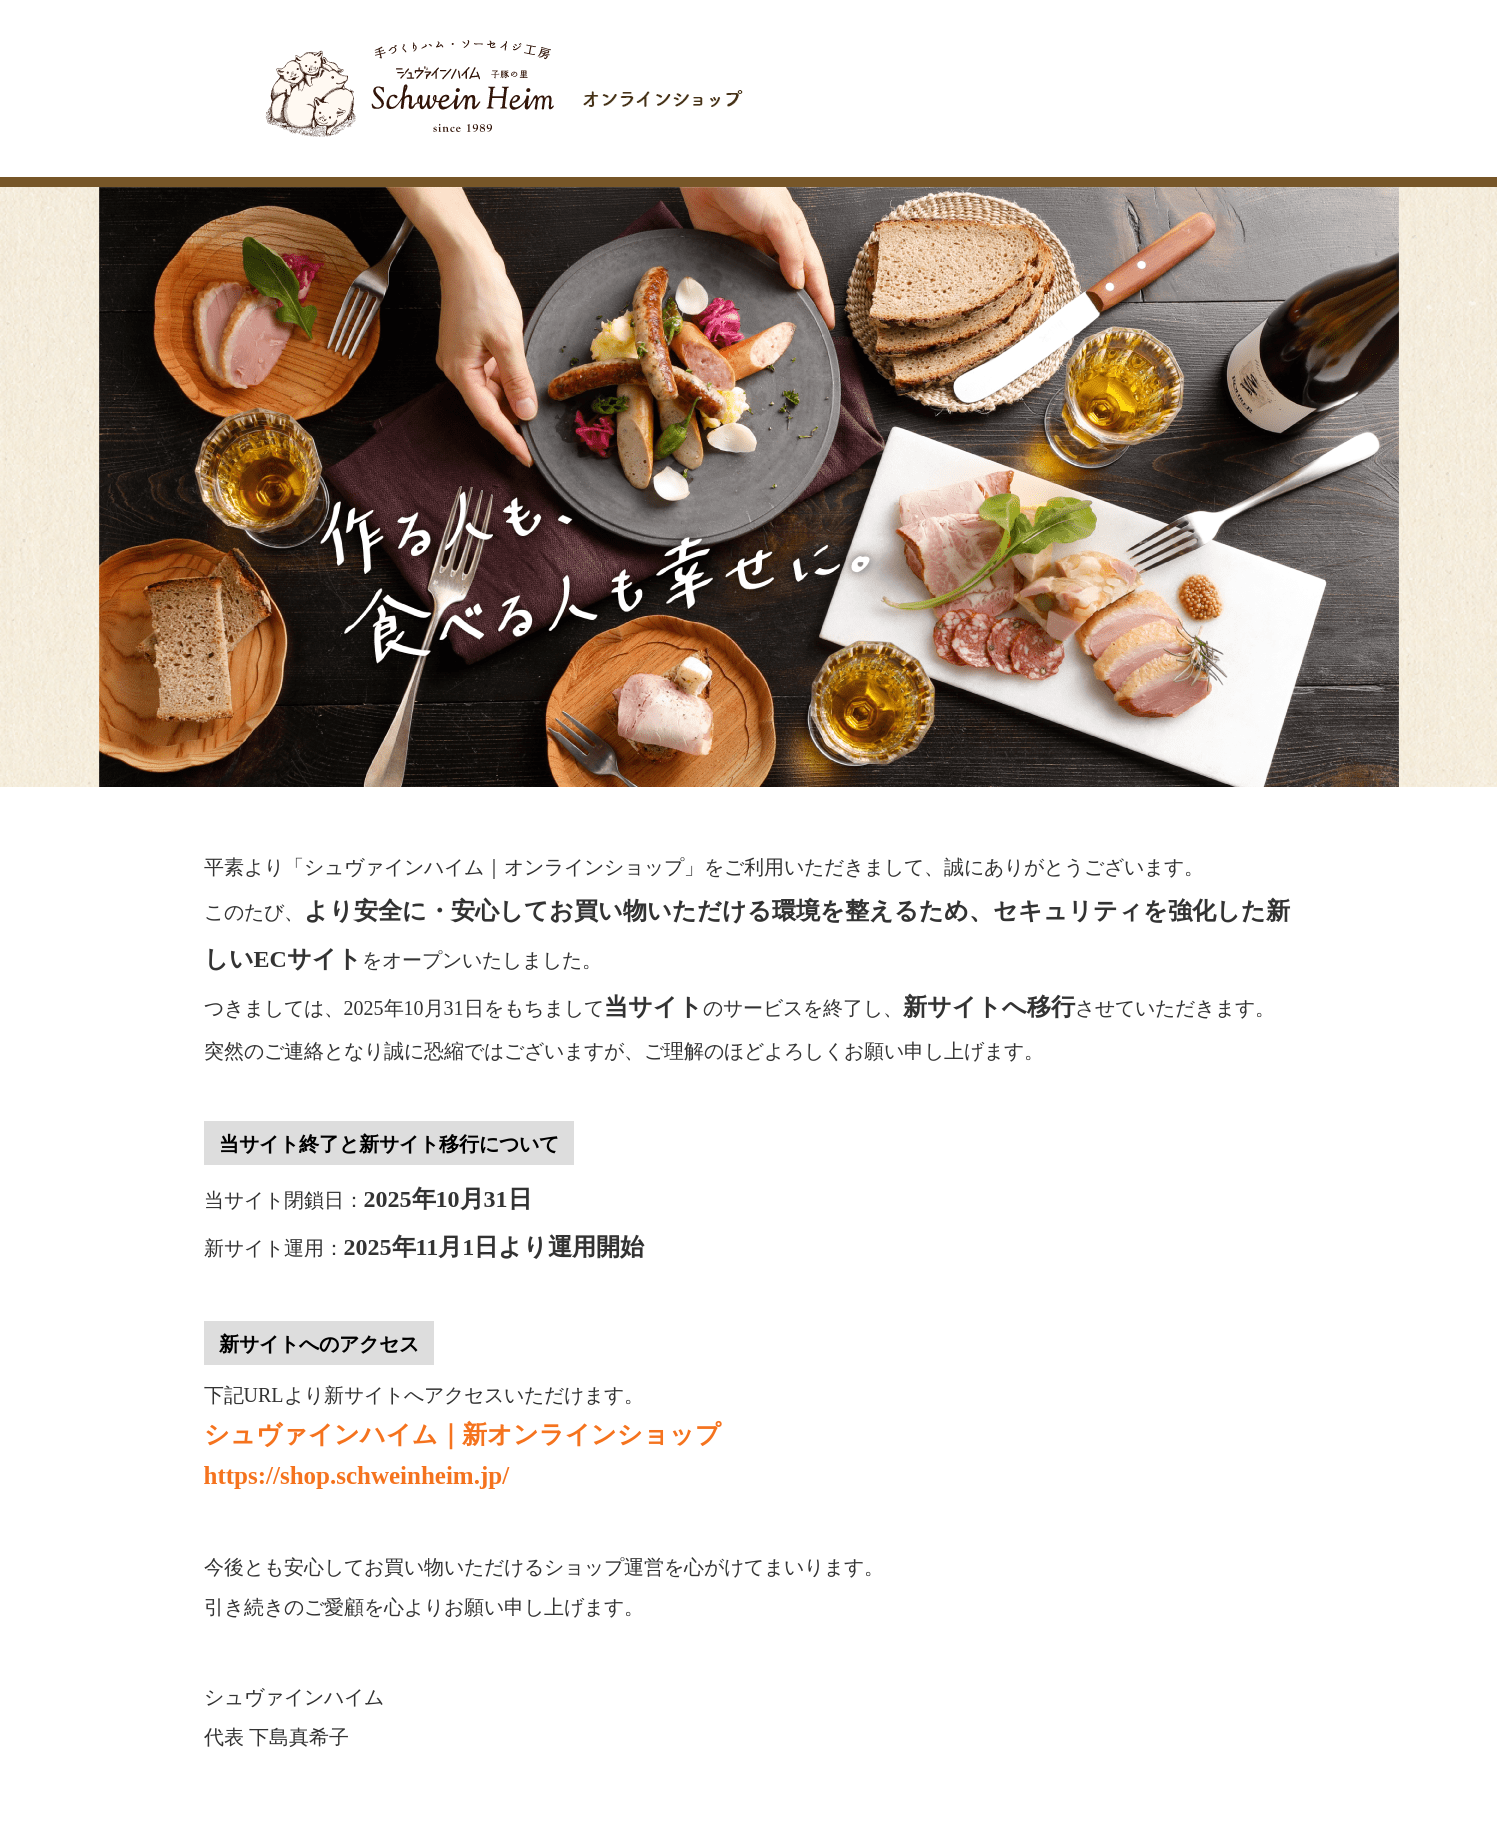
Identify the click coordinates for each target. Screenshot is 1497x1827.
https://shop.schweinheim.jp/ (357, 1475)
